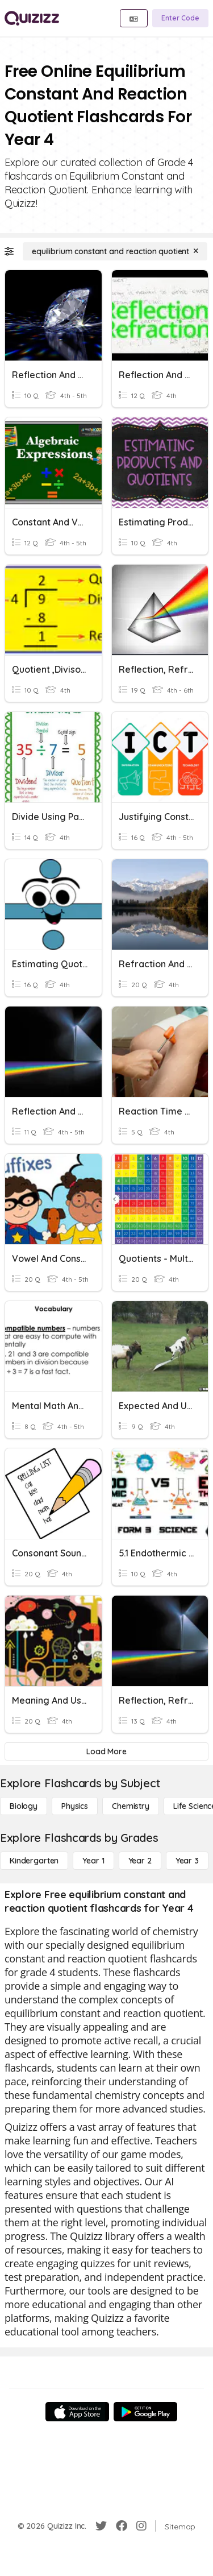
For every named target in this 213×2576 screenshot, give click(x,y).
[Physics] (75, 1806)
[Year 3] (187, 1861)
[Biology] (23, 1806)
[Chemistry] (130, 1806)
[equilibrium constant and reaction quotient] (115, 251)
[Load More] (106, 1751)
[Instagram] (141, 2526)
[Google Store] (145, 2411)
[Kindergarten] (34, 1861)
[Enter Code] (180, 18)
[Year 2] (140, 1861)
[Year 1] (93, 1861)
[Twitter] (101, 2526)
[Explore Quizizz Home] (32, 18)
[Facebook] (121, 2526)
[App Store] (77, 2411)
